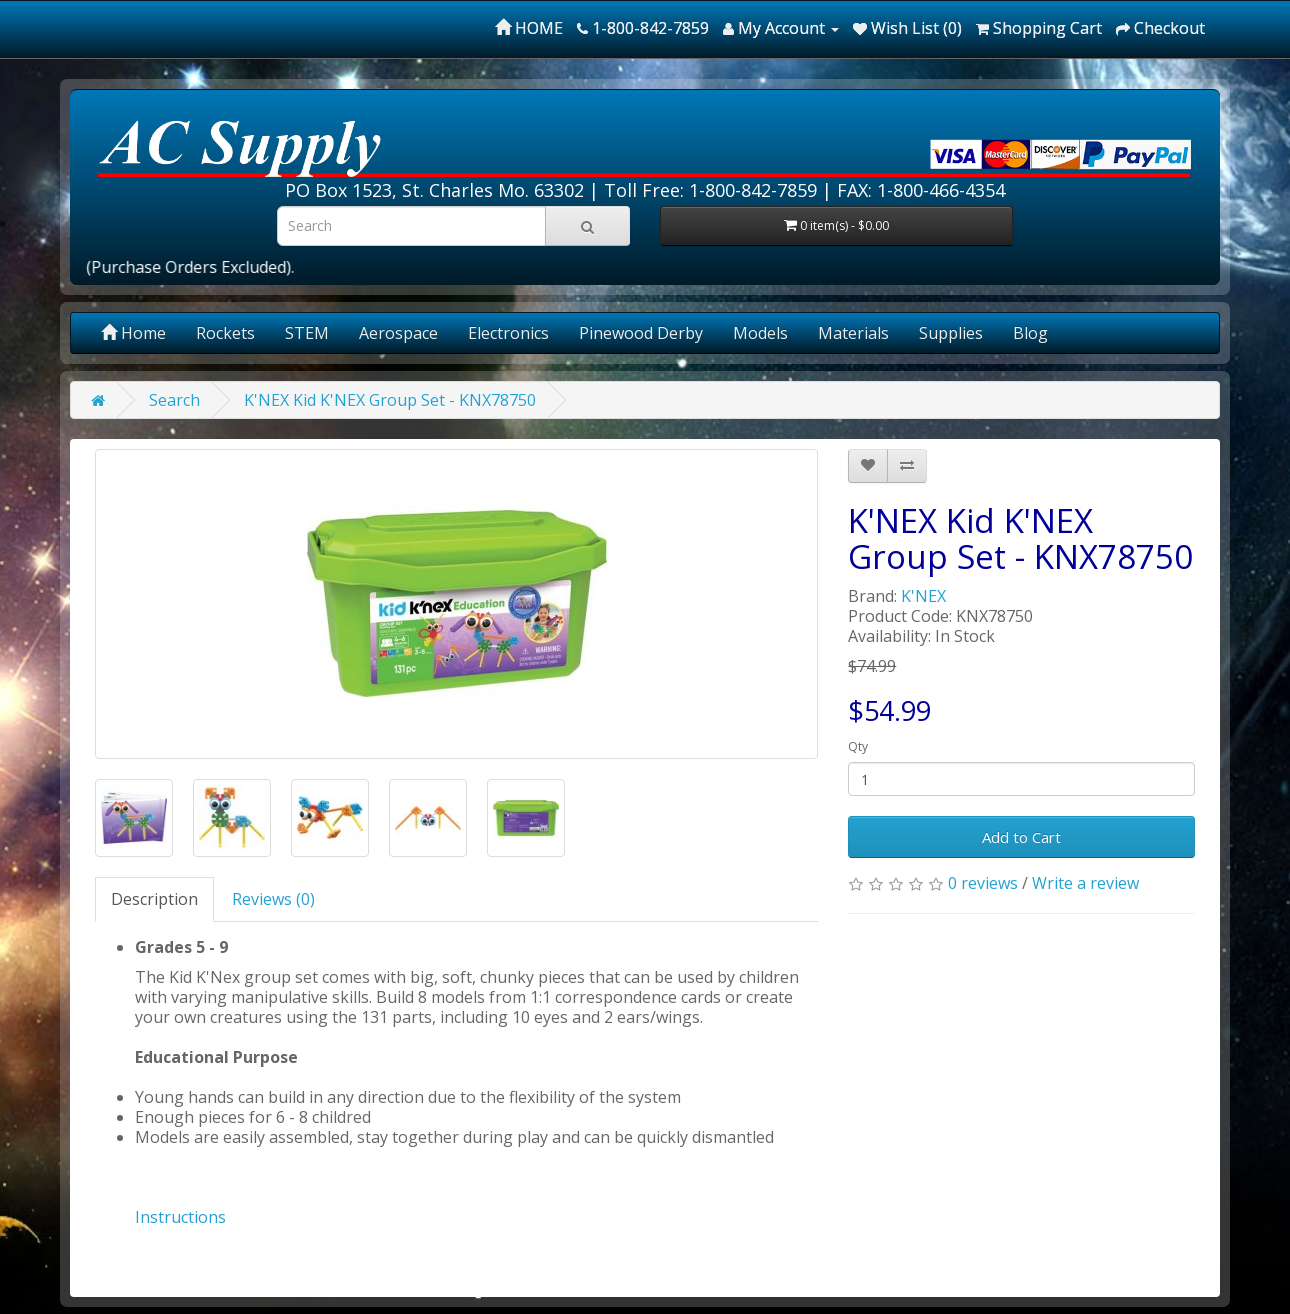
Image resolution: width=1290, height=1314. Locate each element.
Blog (1030, 333)
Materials (853, 333)
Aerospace (398, 333)
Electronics (508, 333)
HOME (529, 28)
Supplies (951, 333)
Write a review (1085, 883)
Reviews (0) (273, 899)
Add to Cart (1021, 837)
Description (154, 899)
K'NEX (923, 596)
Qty (858, 746)
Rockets (225, 333)
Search (174, 400)
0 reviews (983, 883)
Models (760, 333)
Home (133, 333)
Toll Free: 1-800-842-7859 (710, 190)
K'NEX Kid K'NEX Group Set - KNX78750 (390, 400)
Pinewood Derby (641, 333)
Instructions (180, 1217)
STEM (307, 333)
